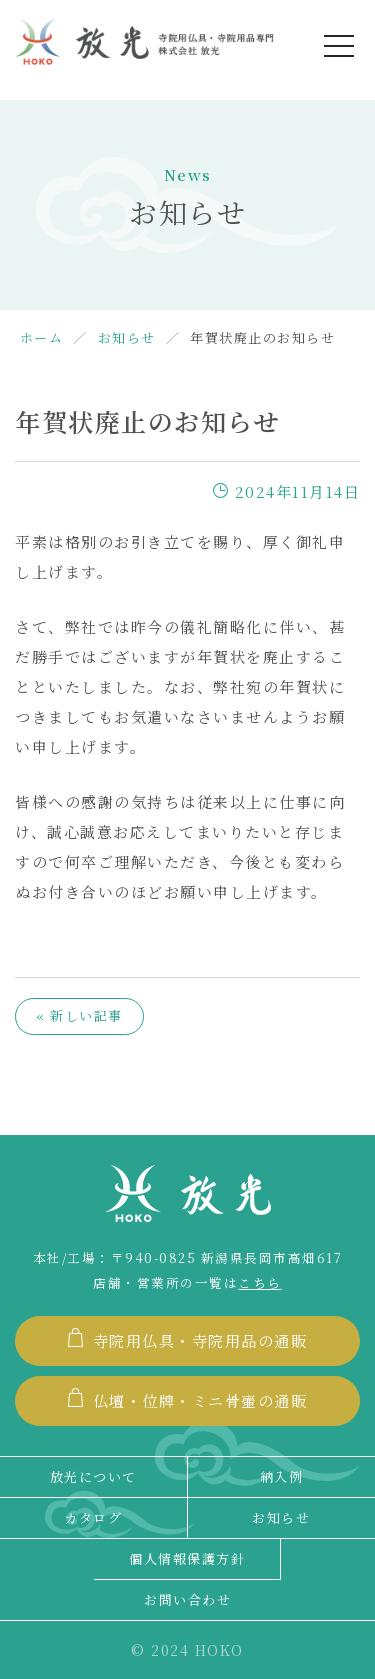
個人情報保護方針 (187, 1558)
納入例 (282, 1476)
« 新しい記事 (79, 1015)
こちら (260, 1283)
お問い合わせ (187, 1599)
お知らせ (281, 1517)
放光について (93, 1476)
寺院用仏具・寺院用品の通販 (187, 1339)
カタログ (93, 1517)
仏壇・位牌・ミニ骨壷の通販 (187, 1399)
